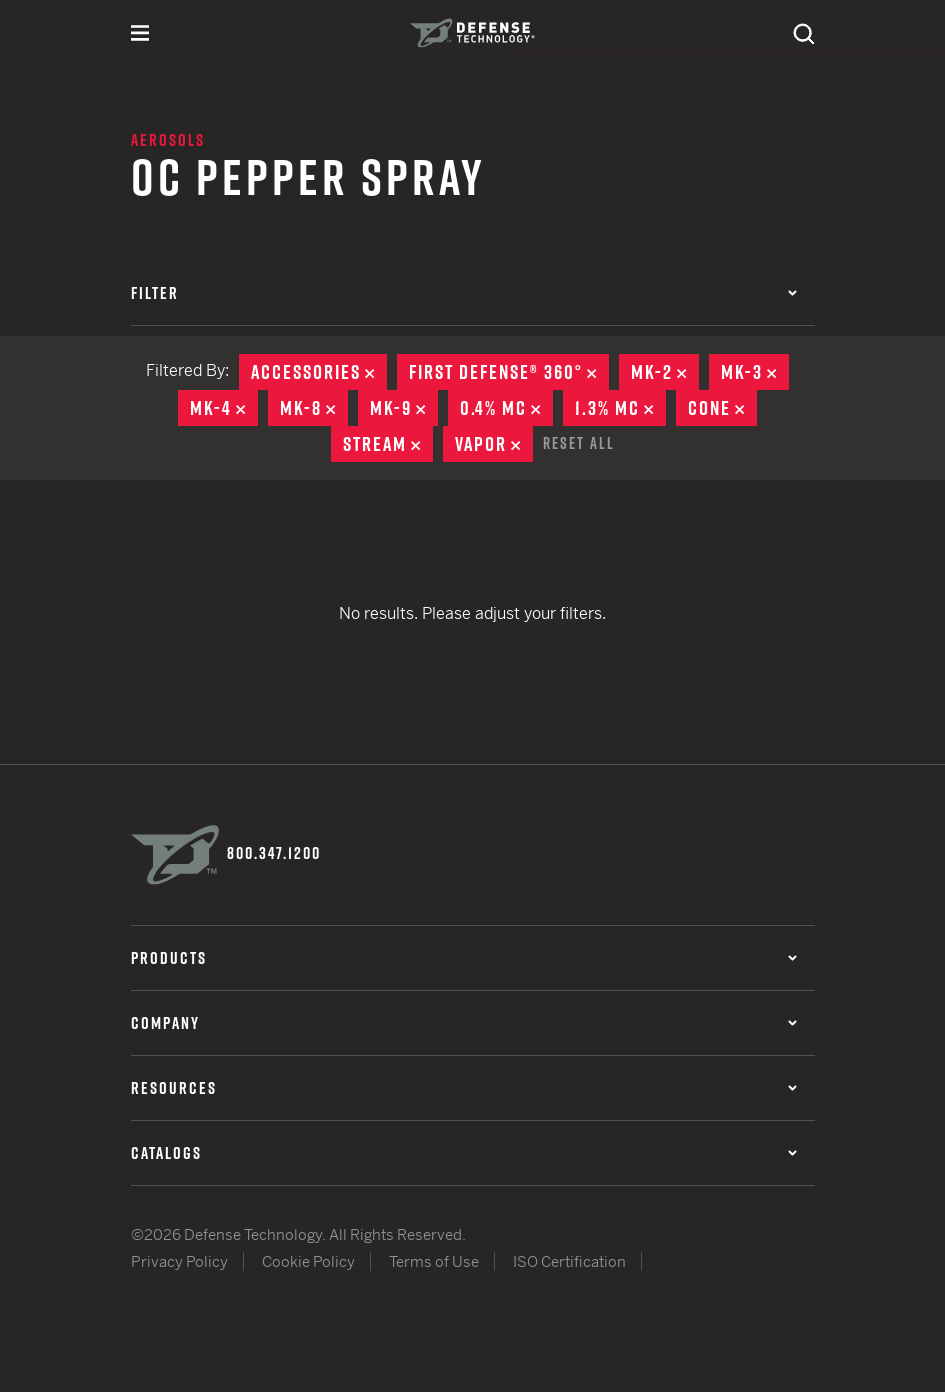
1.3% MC (620, 408)
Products (464, 958)
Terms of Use (434, 1261)
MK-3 (755, 372)
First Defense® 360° (509, 372)
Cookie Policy (308, 1261)
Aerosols (168, 140)
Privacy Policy (179, 1261)
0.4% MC (506, 408)
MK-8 (314, 408)
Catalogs (464, 1153)
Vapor (494, 444)
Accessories (319, 372)
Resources (464, 1088)
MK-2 (665, 372)
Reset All (579, 443)
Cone (722, 408)
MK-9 (404, 408)
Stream (388, 444)
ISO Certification (569, 1261)
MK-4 (224, 408)
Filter (464, 293)
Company (464, 1023)
